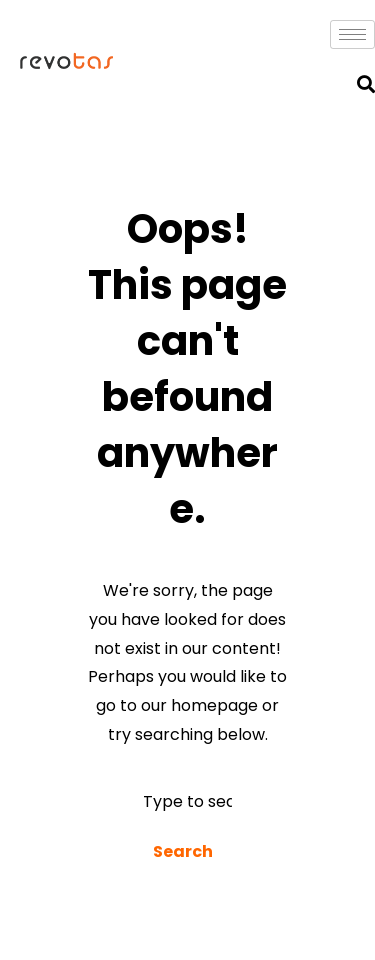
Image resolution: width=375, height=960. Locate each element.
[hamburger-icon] (352, 34)
